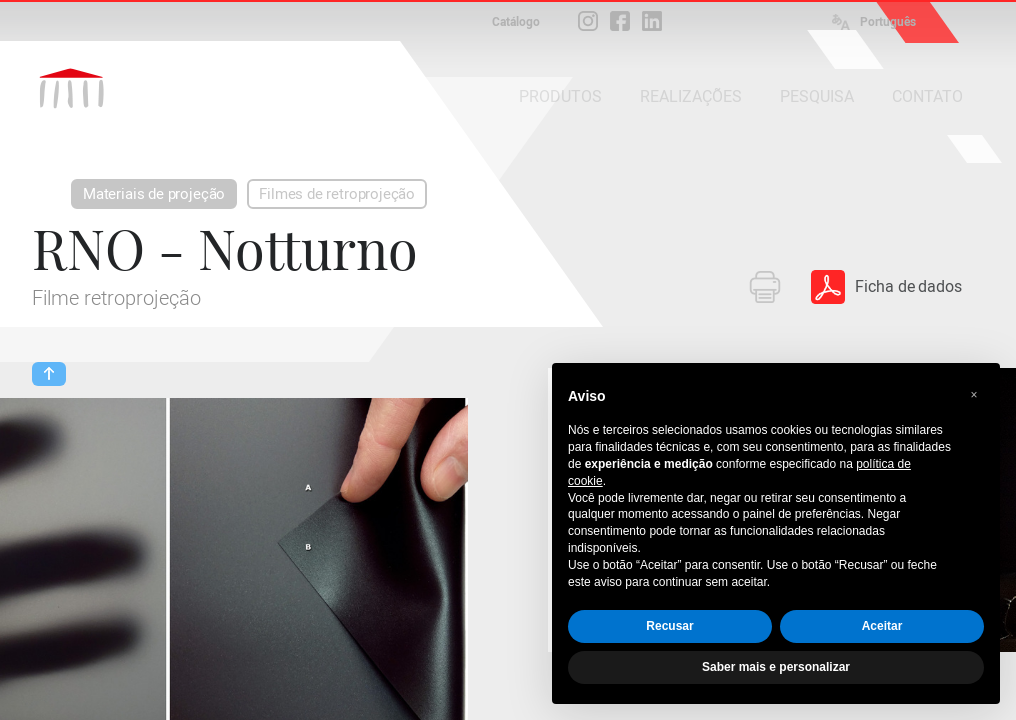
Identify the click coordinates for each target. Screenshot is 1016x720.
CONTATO (927, 96)
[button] (974, 395)
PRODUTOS (560, 96)
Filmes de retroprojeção (337, 194)
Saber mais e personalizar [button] (776, 667)
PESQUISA (817, 96)
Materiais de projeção (154, 194)
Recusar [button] (669, 626)
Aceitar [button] (882, 626)
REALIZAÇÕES (691, 96)
